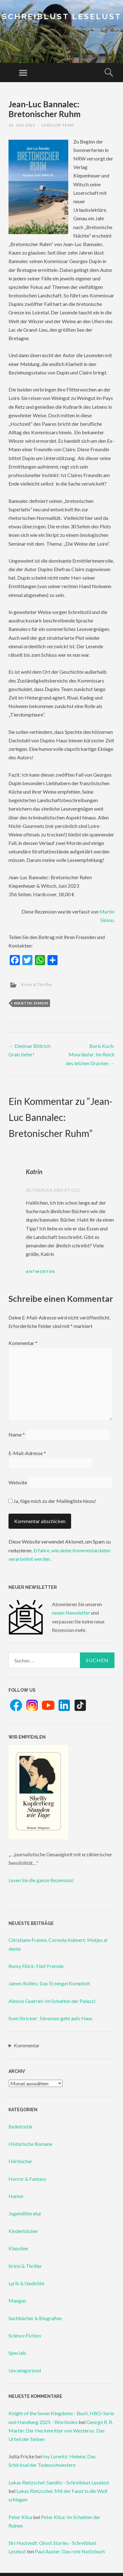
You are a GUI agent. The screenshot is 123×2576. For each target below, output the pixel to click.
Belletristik (20, 2126)
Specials (17, 2353)
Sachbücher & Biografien (35, 2318)
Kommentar (22, 1343)
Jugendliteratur (25, 2213)
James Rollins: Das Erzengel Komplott (49, 1983)
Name (16, 1434)
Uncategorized (24, 2370)
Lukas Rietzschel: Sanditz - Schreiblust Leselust (58, 2482)
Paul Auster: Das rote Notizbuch (70, 2551)
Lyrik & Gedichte (26, 2283)
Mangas (17, 2300)
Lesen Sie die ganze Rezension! (41, 1880)
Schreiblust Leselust (61, 16)
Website (17, 1482)
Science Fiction (24, 2335)
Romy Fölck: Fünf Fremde (36, 1966)
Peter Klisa (20, 2517)
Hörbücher (20, 2161)
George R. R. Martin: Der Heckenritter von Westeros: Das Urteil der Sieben (60, 2430)
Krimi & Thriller (37, 984)
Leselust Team (58, 125)
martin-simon (31, 1003)
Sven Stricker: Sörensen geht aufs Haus (50, 2018)
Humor (16, 2196)
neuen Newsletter (71, 1613)
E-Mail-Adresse (27, 1453)
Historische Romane (30, 2144)
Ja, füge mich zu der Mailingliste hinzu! (52, 1501)
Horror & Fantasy (27, 2179)
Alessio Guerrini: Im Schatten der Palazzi (51, 2001)
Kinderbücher (23, 2231)
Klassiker (18, 2248)
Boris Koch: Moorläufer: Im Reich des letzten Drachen (90, 1054)
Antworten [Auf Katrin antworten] (40, 1271)
